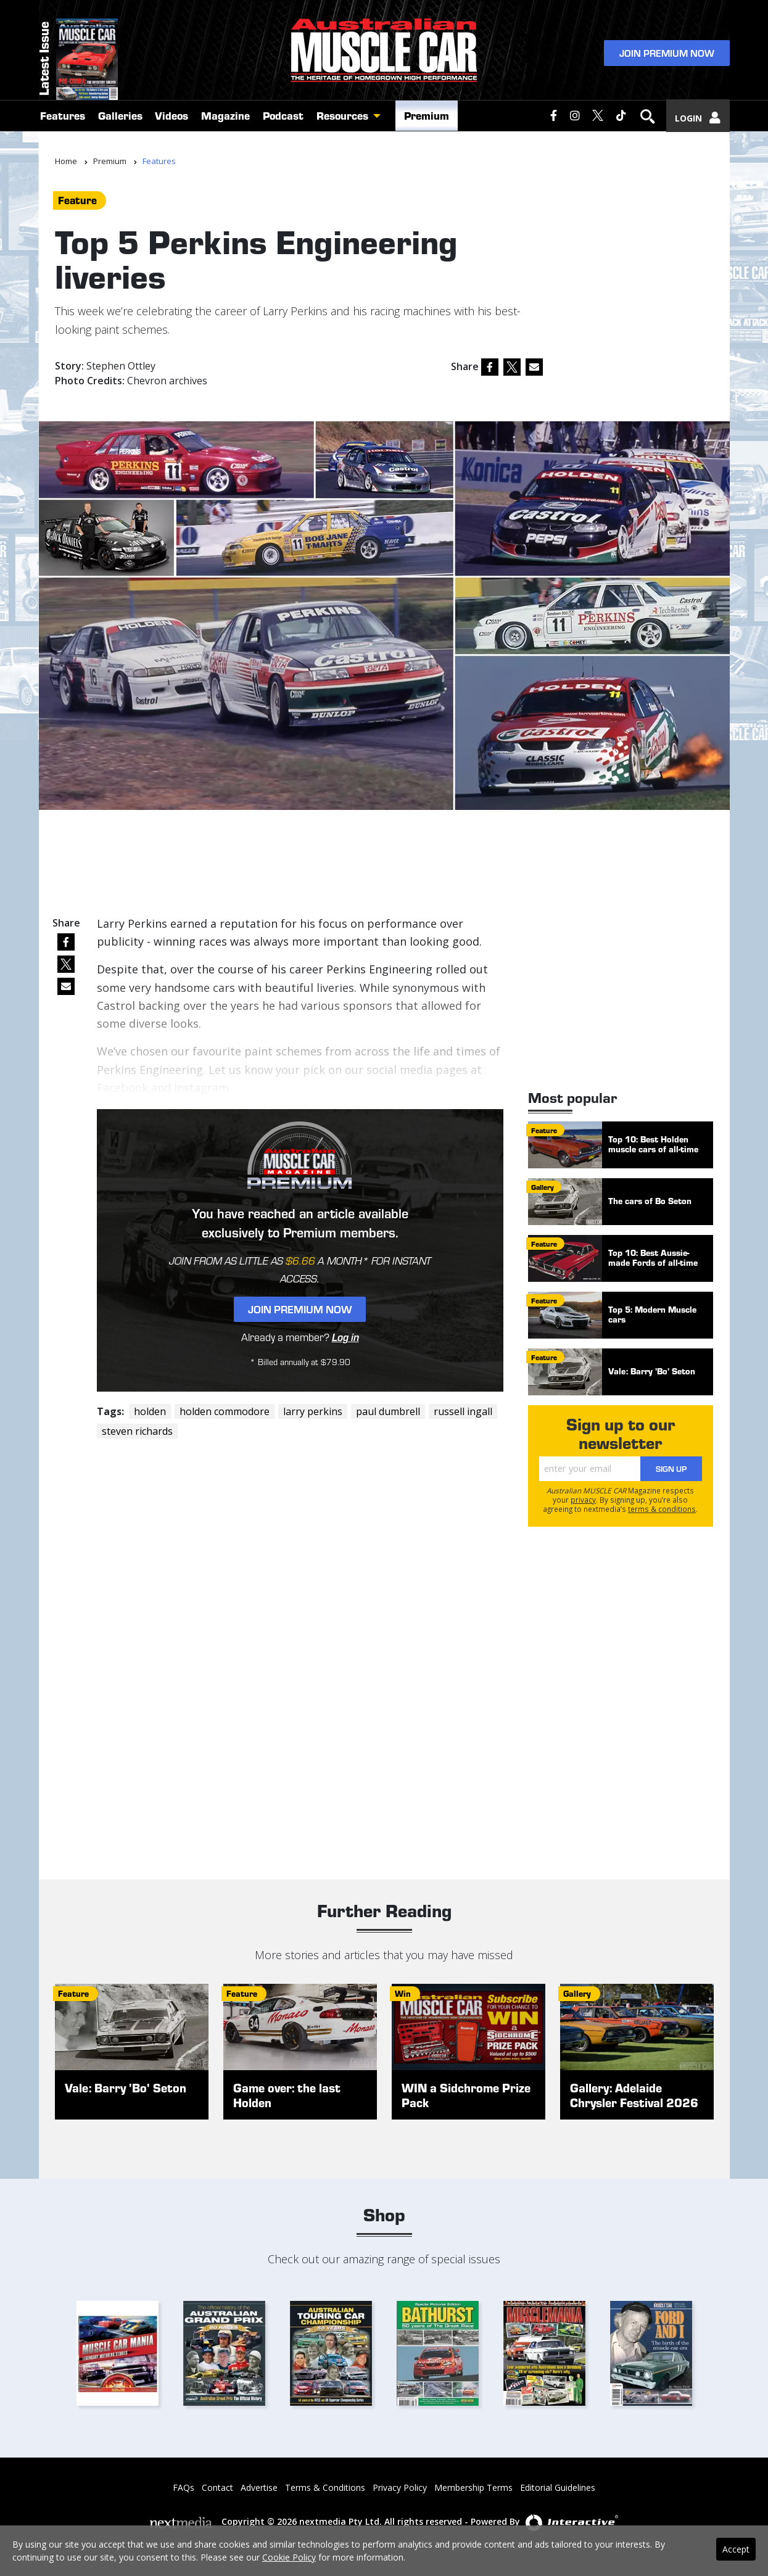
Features (62, 124)
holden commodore (225, 1411)
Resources (342, 124)
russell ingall (463, 1411)
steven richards (137, 1431)
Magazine (225, 124)
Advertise (259, 2487)
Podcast (283, 124)
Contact (217, 2487)
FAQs (183, 2487)
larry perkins (312, 1411)
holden (150, 1411)
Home (66, 161)
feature (77, 200)
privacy (583, 1500)
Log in (345, 1337)
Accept (735, 2549)
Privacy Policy (400, 2487)
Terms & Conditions (325, 2487)
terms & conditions (662, 1509)
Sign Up (671, 1469)
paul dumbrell (388, 1411)
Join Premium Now (666, 56)
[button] (380, 125)
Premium (426, 124)
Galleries (120, 124)
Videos (171, 124)
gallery (542, 1187)
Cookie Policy (289, 2557)
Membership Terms (473, 2487)
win (403, 1993)
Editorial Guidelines (557, 2487)
